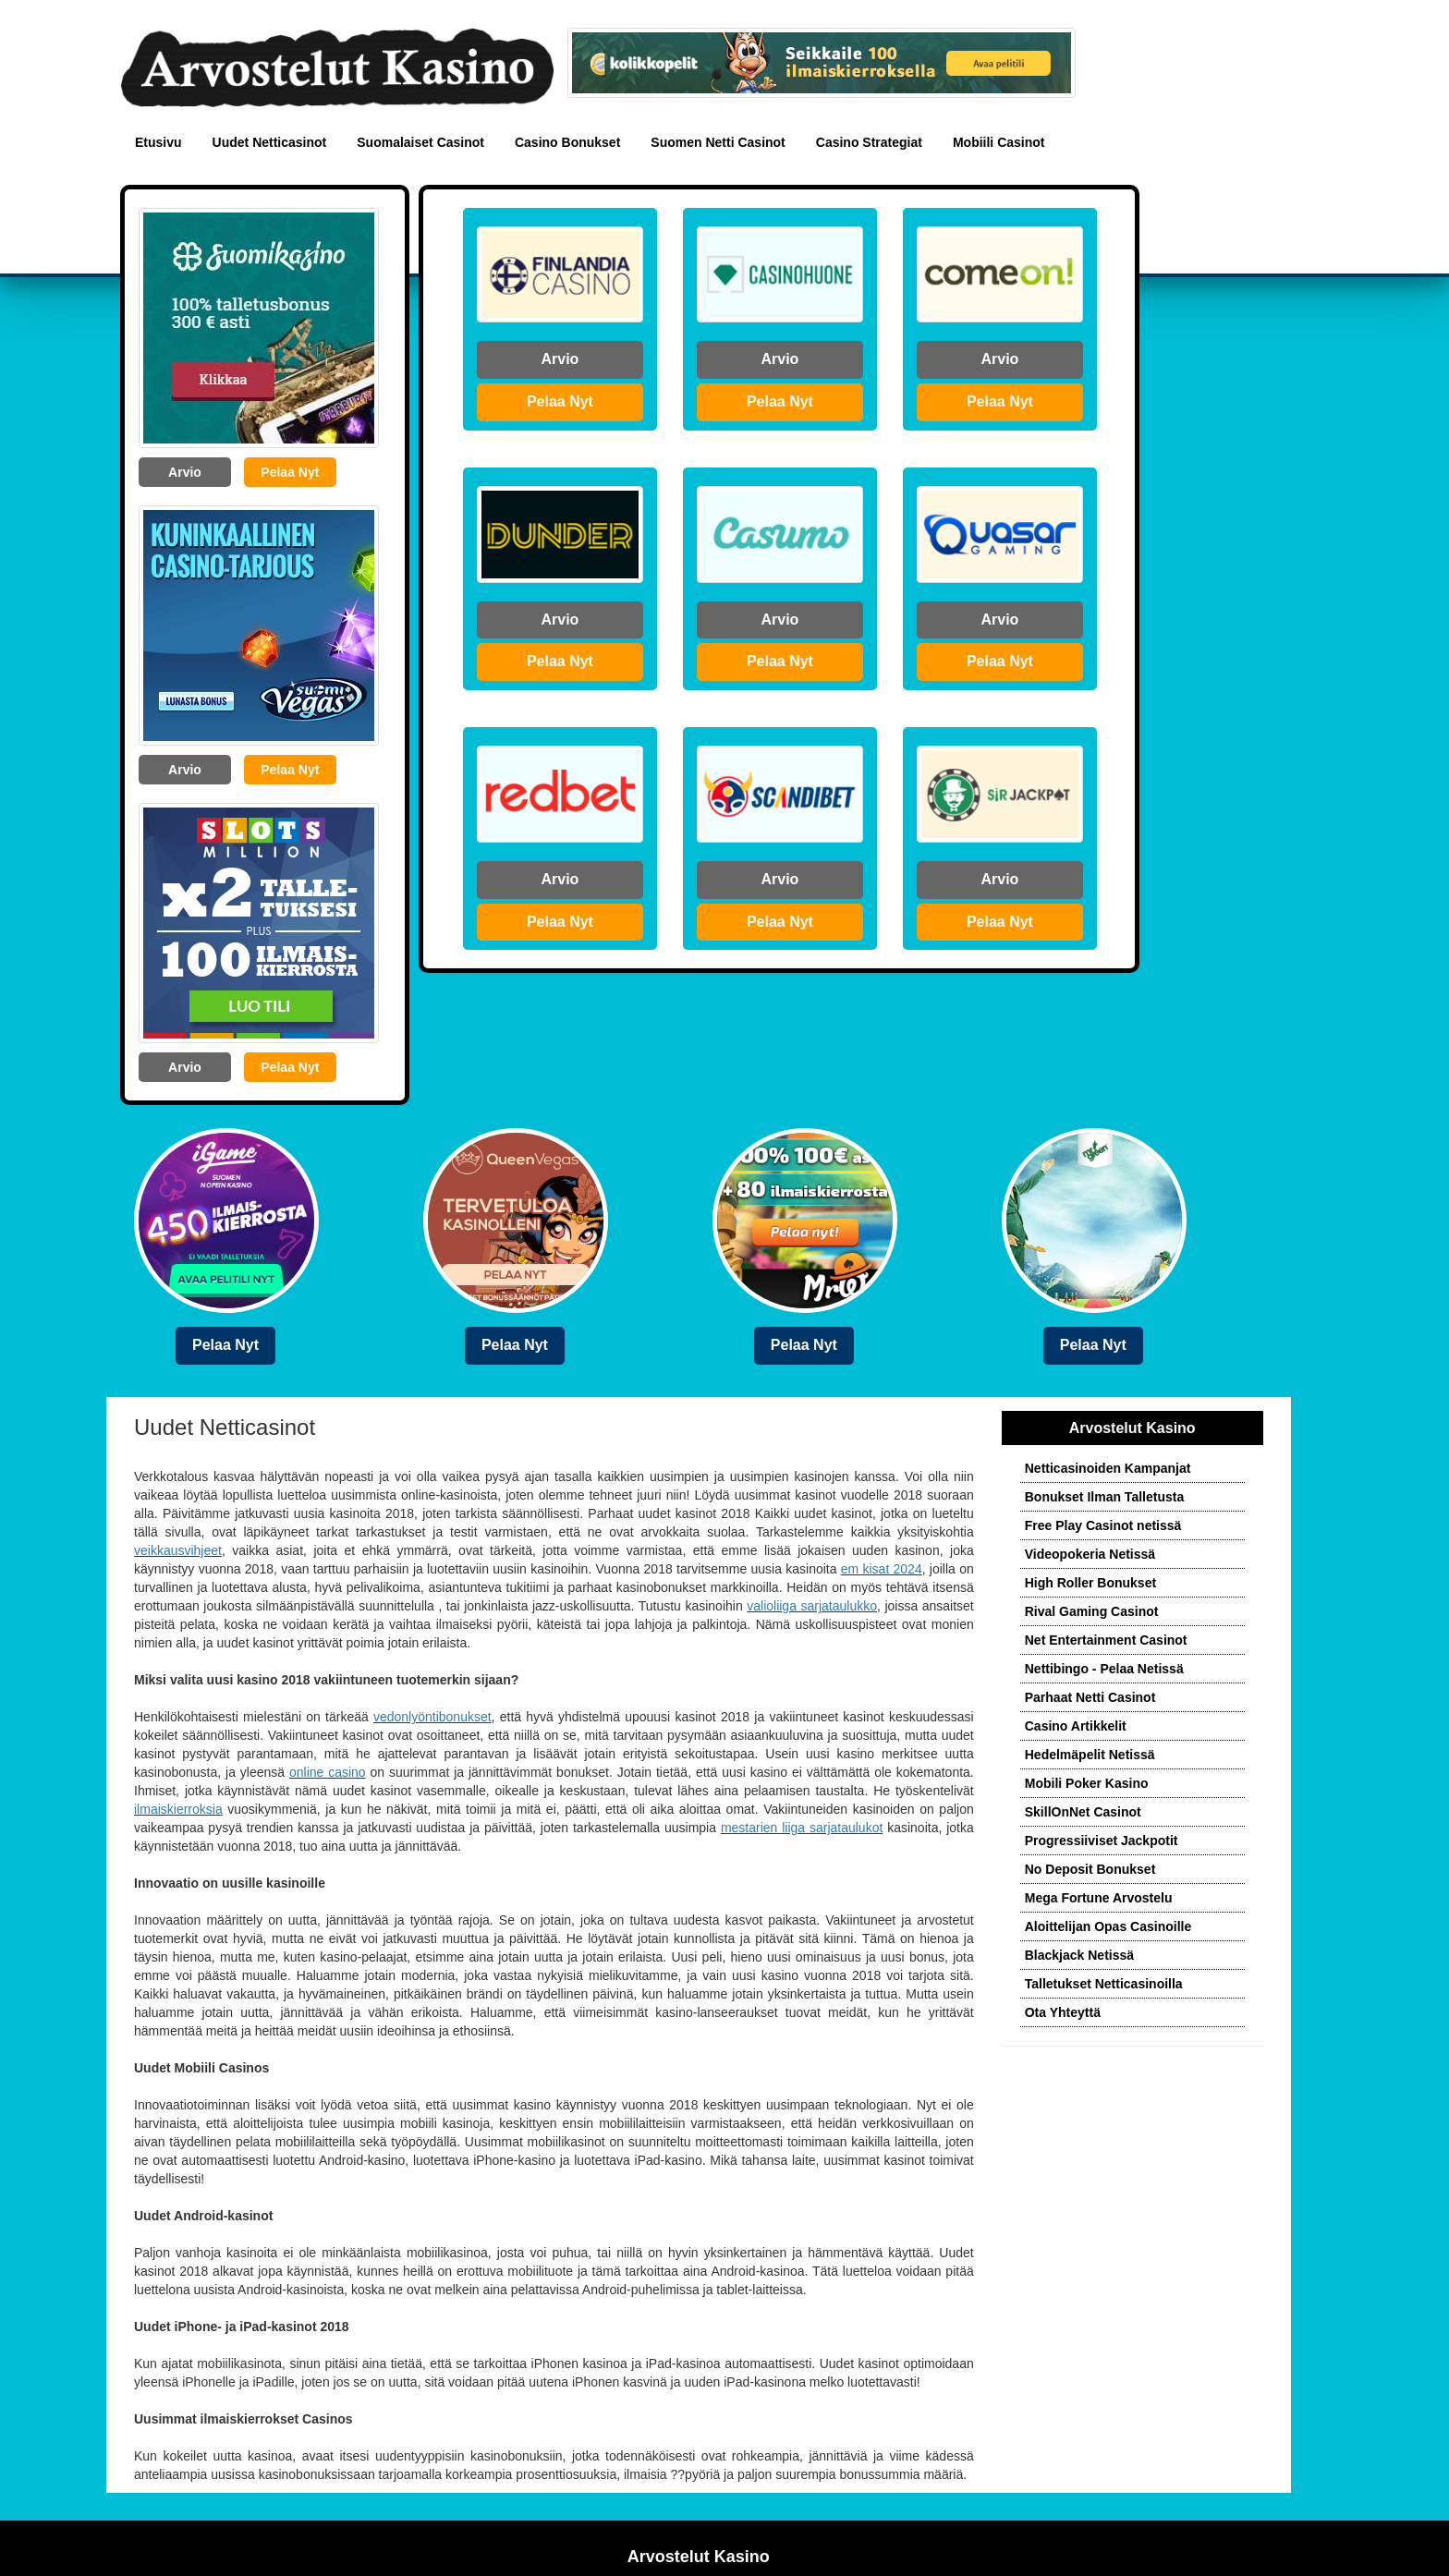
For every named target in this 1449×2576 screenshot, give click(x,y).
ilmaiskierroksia (178, 1809)
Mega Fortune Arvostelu (1099, 1897)
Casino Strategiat (869, 142)
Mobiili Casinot (999, 142)
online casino (327, 1772)
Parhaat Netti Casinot (1090, 1697)
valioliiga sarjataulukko (812, 1605)
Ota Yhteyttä (1063, 2012)
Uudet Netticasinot (270, 142)
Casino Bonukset (567, 142)
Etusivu (158, 142)
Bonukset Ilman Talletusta (1104, 1496)
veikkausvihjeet (178, 1550)
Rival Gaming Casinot (1092, 1611)
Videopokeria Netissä (1090, 1554)
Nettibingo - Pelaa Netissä (1104, 1668)
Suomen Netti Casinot (718, 142)
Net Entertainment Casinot (1106, 1640)
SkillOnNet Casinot (1083, 1811)
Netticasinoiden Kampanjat (1108, 1468)
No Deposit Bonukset (1090, 1869)
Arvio (184, 472)
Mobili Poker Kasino (1087, 1783)
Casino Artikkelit (1075, 1726)
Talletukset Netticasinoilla (1104, 1983)
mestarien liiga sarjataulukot (802, 1827)
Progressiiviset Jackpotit (1101, 1840)
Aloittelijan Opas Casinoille (1108, 1926)
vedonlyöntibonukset (432, 1716)
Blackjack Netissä (1079, 1955)
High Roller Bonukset (1090, 1582)
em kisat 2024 (881, 1568)
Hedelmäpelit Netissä (1090, 1754)
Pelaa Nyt (290, 472)
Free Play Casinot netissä (1103, 1525)
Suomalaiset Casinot (420, 142)
